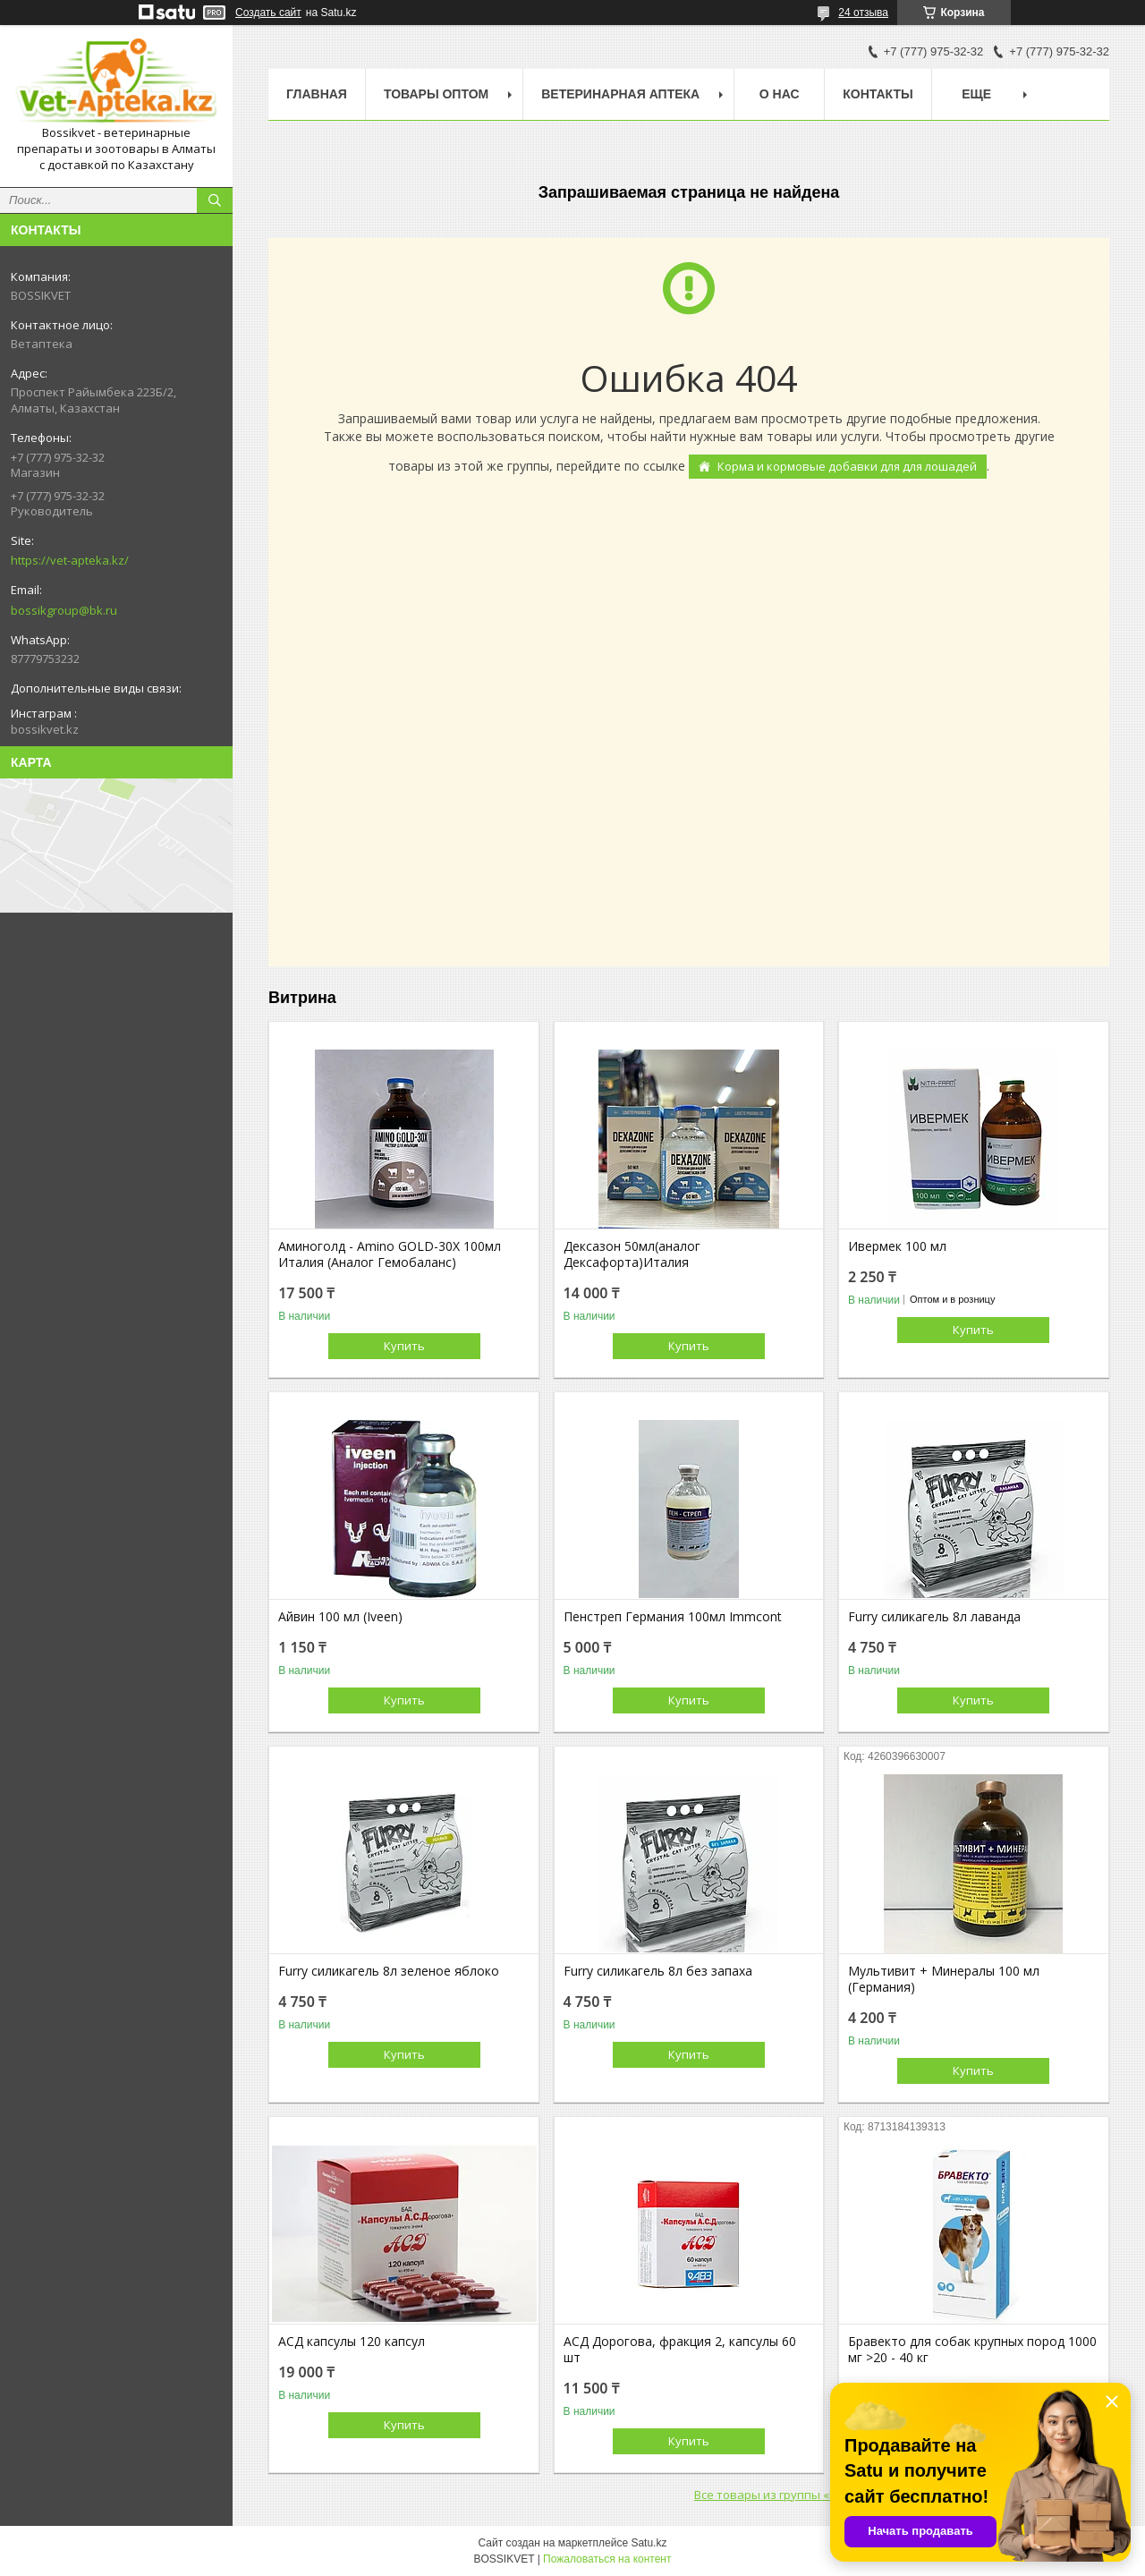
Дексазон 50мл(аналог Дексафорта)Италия (632, 1254)
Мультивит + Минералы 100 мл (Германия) (943, 1979)
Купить (404, 1346)
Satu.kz (648, 2543)
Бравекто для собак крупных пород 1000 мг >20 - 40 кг (972, 2350)
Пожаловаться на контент (607, 2559)
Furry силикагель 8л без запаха (658, 1971)
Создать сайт (268, 12)
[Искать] (215, 200)
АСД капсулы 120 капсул (351, 2342)
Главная (316, 94)
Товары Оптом (436, 94)
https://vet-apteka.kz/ (70, 560)
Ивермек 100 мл (897, 1246)
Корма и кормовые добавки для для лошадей (847, 466)
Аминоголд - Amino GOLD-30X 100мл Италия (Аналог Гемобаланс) (389, 1254)
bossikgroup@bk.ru (64, 610)
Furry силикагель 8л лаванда (934, 1617)
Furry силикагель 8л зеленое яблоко (388, 1971)
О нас (779, 94)
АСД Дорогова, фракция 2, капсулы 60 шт (680, 2350)
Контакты (877, 94)
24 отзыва (863, 12)
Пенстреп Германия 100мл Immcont (673, 1617)
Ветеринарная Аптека (620, 94)
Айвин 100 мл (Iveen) (340, 1617)
